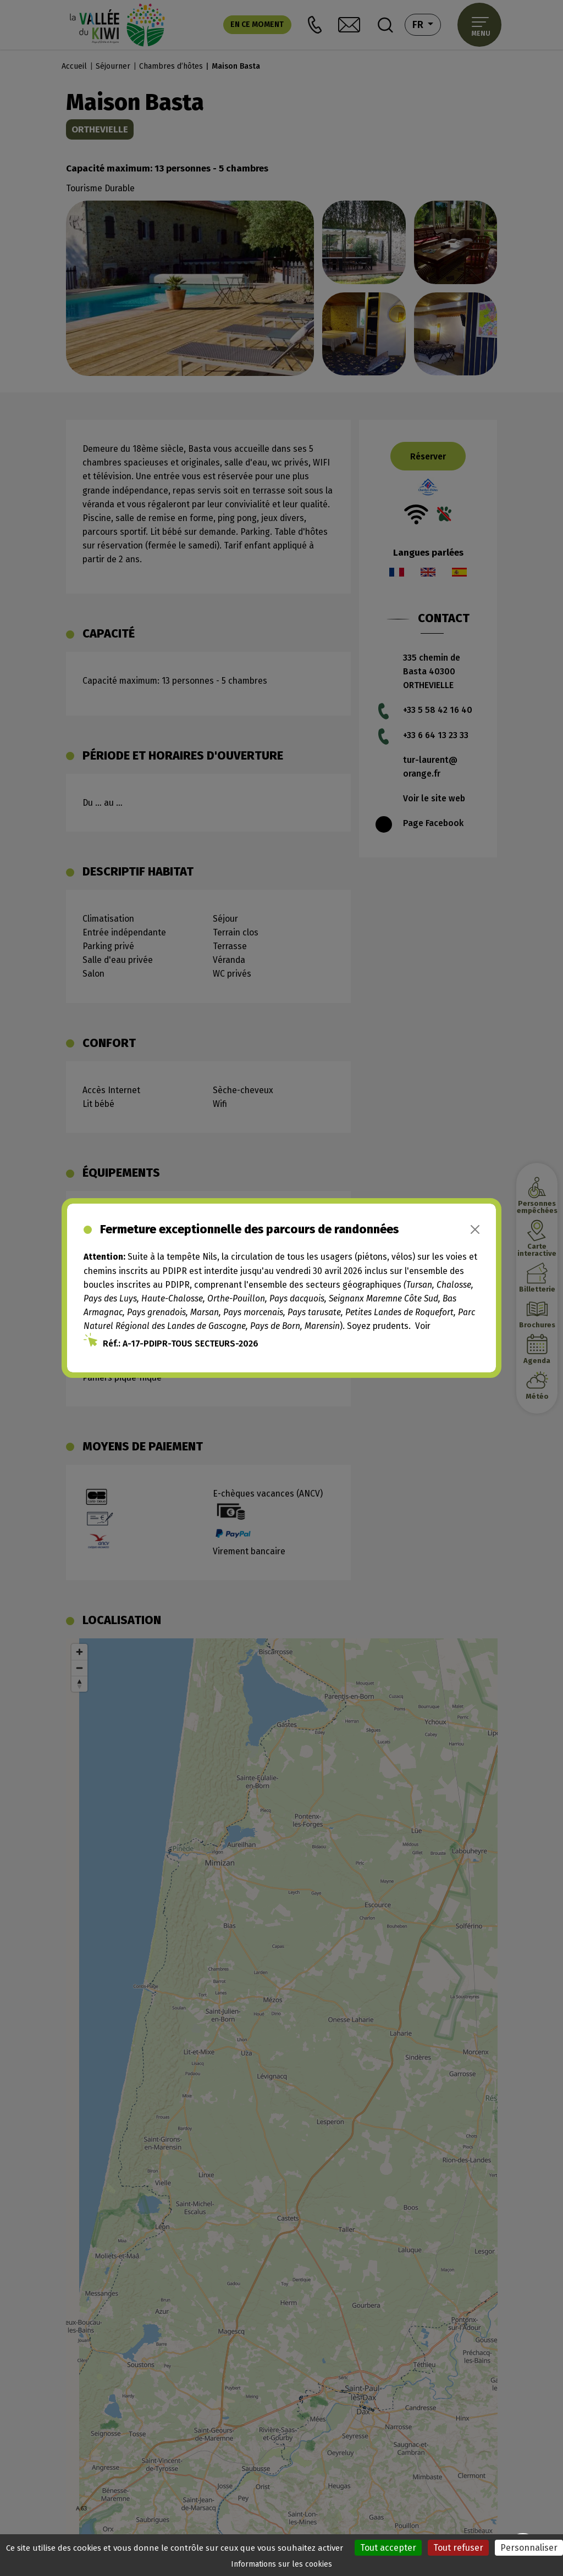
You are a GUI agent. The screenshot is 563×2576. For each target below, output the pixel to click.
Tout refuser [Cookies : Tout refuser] (458, 2547)
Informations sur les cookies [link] (281, 2564)
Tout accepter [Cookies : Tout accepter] (388, 2547)
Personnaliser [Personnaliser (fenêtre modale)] (529, 2547)
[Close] (475, 1229)
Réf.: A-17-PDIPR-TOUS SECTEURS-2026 (180, 1343)
